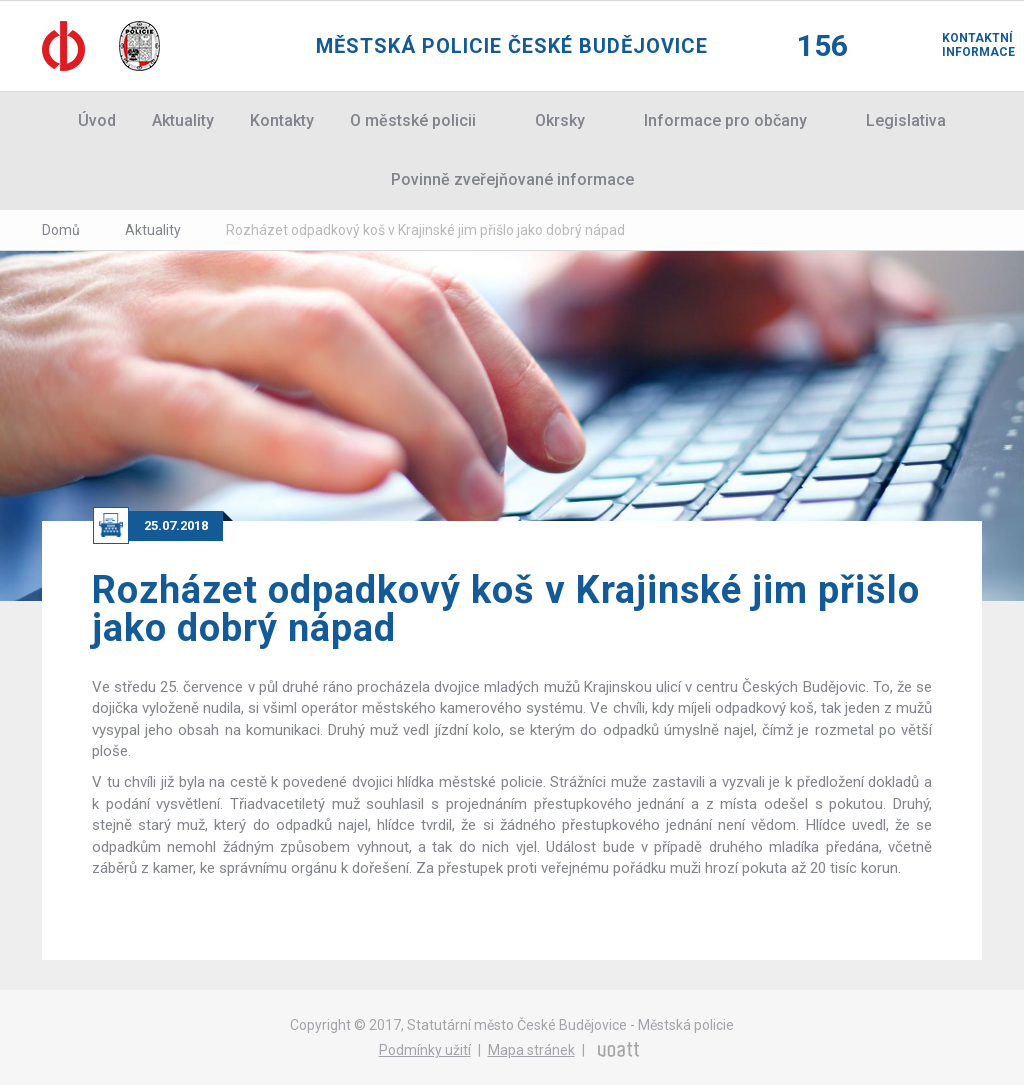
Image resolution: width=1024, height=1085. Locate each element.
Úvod (97, 120)
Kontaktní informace (962, 45)
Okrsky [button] (560, 120)
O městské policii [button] (413, 120)
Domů (61, 230)
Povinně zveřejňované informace (512, 179)
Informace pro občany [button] (725, 120)
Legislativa (906, 120)
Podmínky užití (425, 1050)
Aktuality (183, 120)
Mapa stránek (531, 1050)
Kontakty (282, 120)
